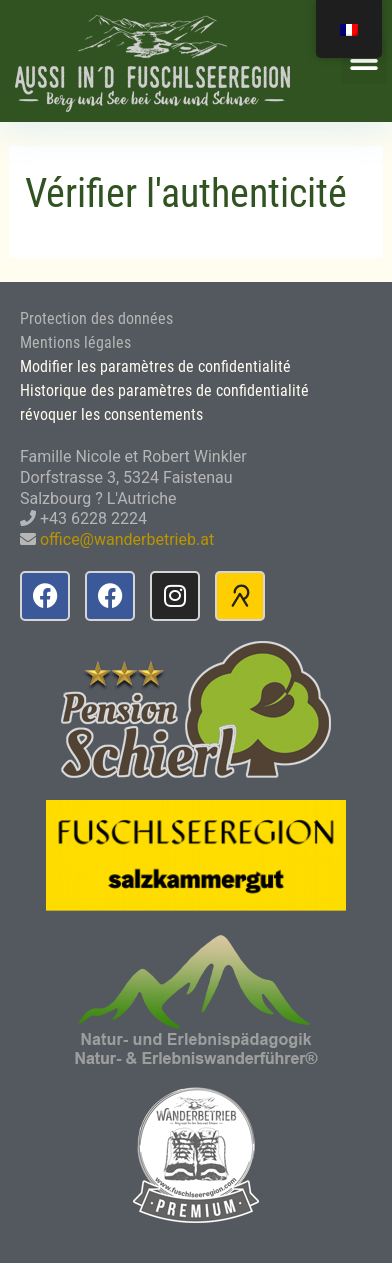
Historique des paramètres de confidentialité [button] (164, 390)
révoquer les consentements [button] (111, 414)
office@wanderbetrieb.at (127, 539)
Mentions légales (75, 342)
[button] (364, 61)
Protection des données (96, 318)
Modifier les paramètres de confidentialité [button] (155, 366)
